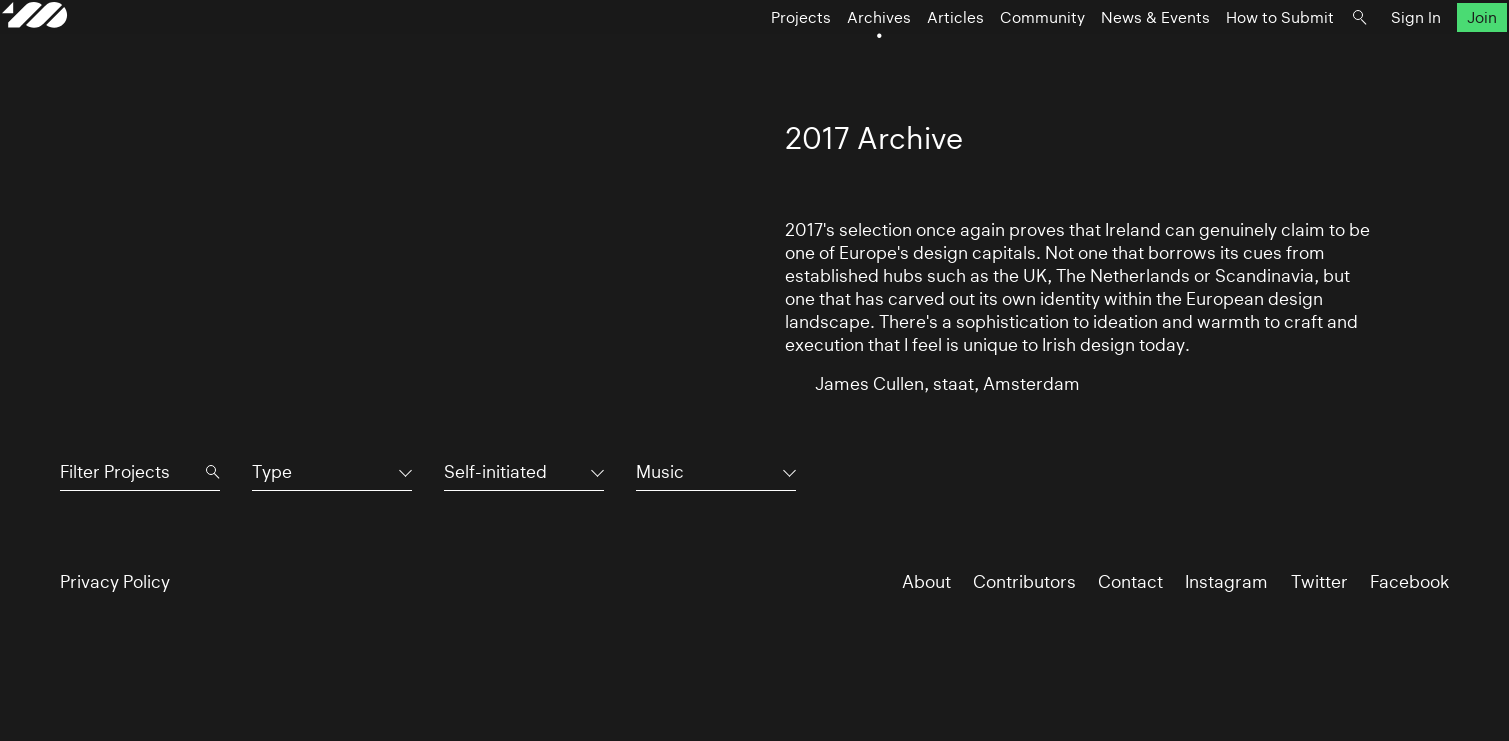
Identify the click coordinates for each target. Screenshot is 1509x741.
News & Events (1097, 56)
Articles (897, 56)
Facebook (1409, 581)
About (926, 581)
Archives (821, 56)
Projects (743, 56)
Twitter (1319, 581)
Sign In (1358, 56)
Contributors (1024, 581)
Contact (1130, 581)
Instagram (1226, 581)
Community (984, 56)
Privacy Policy (115, 581)
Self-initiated (495, 471)
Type (272, 471)
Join (1424, 56)
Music (660, 471)
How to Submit (1222, 56)
